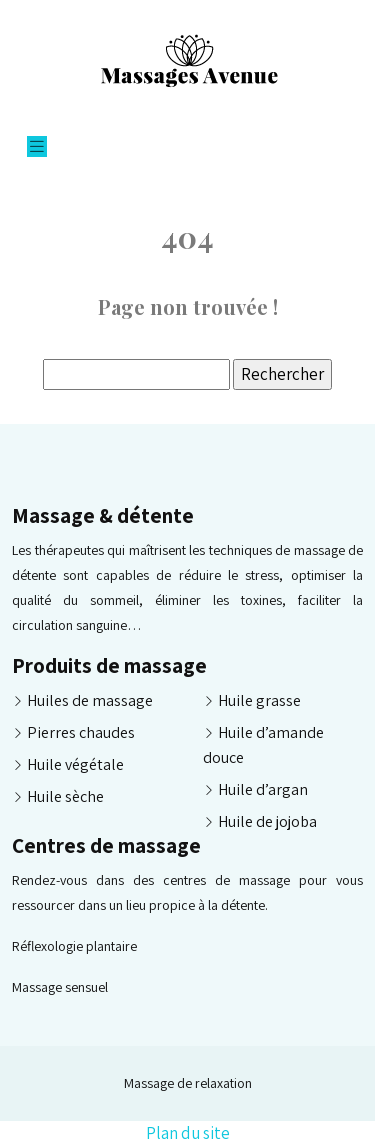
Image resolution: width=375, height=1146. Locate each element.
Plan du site (188, 1133)
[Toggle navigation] (37, 146)
